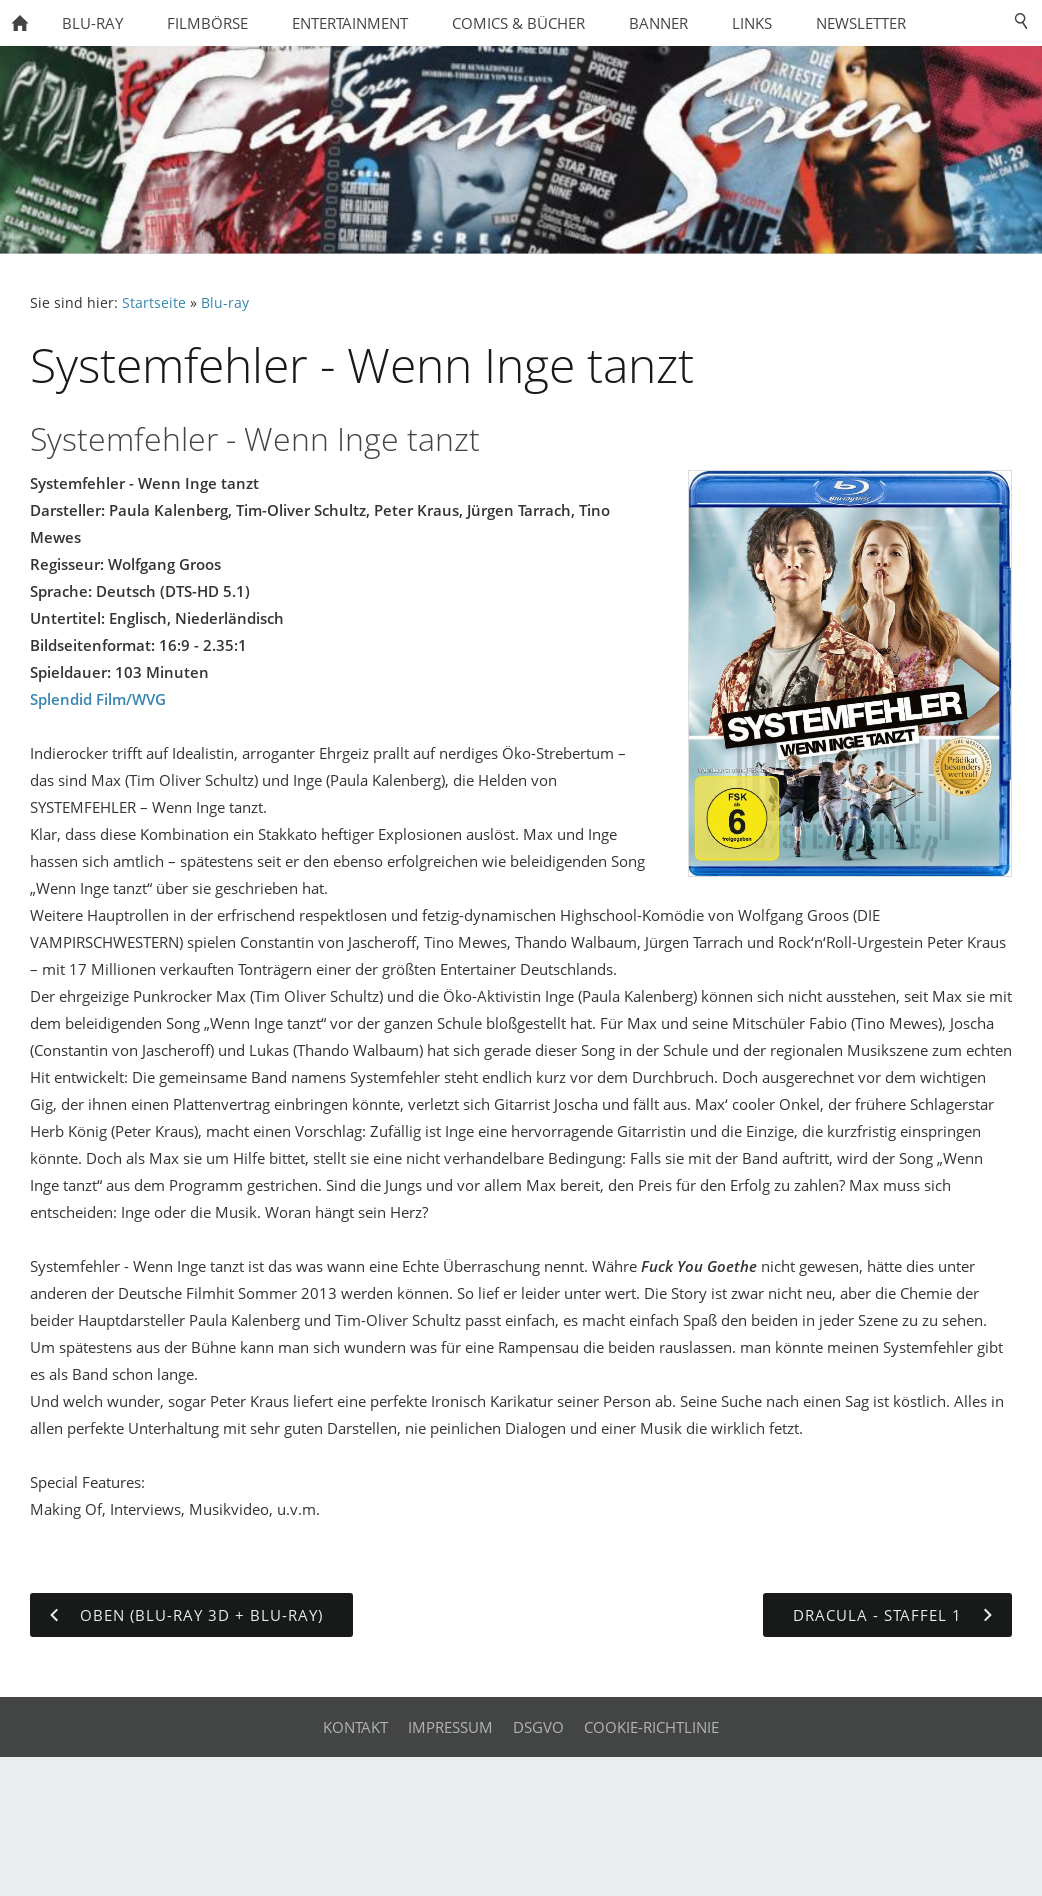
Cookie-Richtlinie (651, 1727)
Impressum (450, 1727)
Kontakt (355, 1727)
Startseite (154, 303)
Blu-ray (225, 303)
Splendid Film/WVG (98, 699)
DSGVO (538, 1727)
